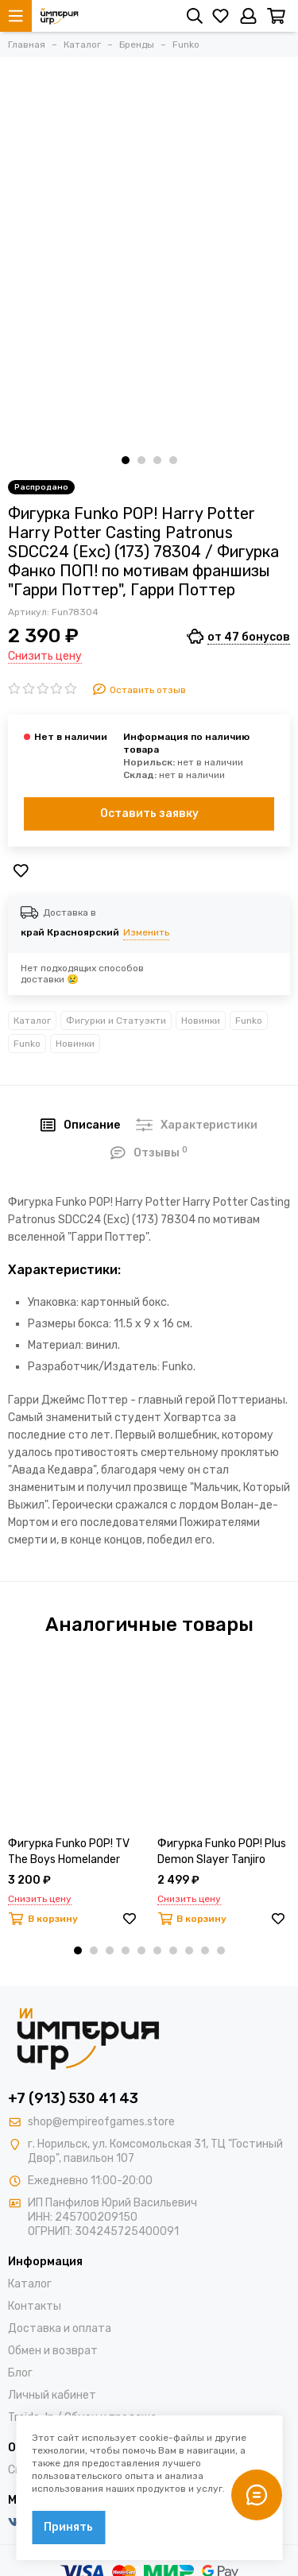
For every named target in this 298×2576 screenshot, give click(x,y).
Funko (248, 1020)
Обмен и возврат (53, 2350)
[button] (126, 460)
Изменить (146, 932)
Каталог (32, 1020)
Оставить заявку (149, 813)
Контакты (34, 2306)
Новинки (200, 1020)
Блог (20, 2373)
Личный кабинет (52, 2395)
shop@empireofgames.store (101, 2122)
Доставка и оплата (59, 2328)
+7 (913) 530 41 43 (73, 2098)
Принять (68, 2527)
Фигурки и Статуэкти (116, 1020)
